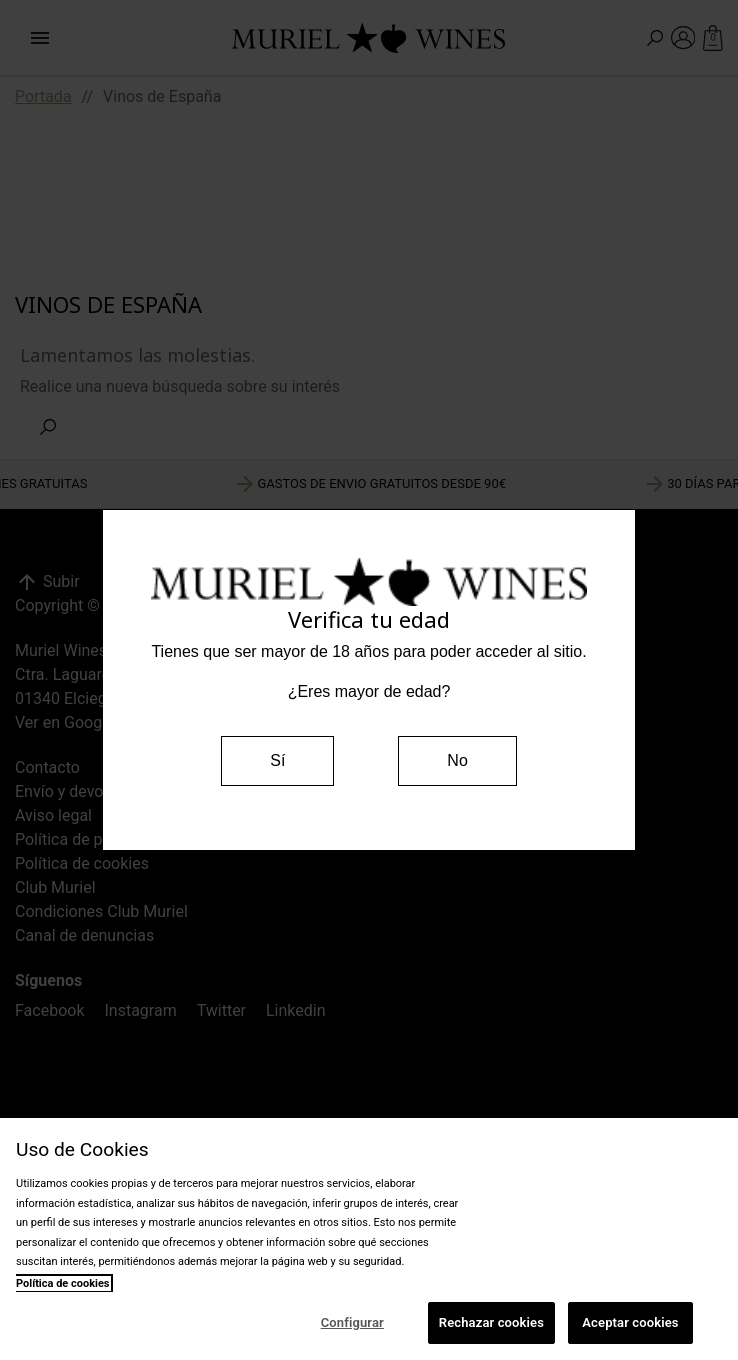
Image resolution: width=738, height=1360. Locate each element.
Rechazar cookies (491, 1322)
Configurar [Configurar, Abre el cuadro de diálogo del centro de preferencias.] (352, 1322)
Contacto (47, 767)
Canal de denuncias (84, 935)
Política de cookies (82, 863)
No (457, 760)
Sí (277, 760)
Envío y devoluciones (89, 791)
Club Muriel (55, 887)
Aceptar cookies (630, 1322)
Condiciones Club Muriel (101, 911)
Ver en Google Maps (86, 722)
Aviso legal (53, 815)
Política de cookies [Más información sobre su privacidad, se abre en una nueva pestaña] (63, 1283)
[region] (369, 1239)
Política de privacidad (91, 839)
